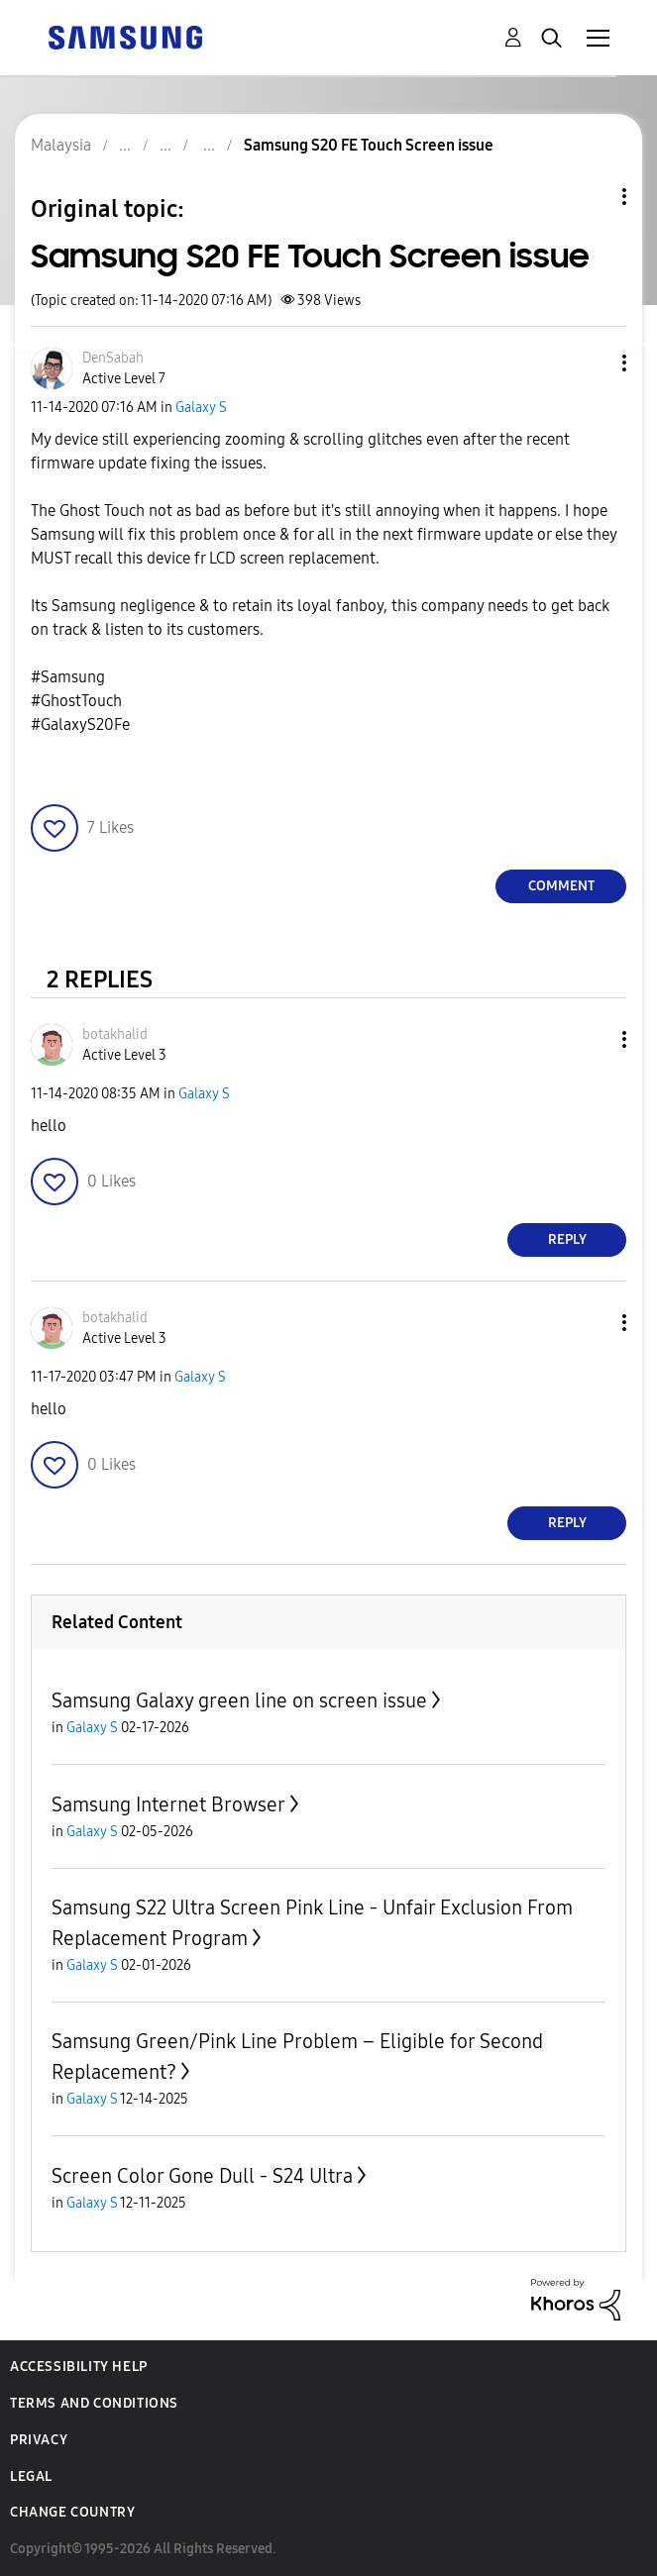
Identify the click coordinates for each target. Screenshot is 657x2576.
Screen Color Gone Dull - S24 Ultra (202, 2176)
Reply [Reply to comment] (567, 1239)
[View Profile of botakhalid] (115, 1034)
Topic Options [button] (590, 196)
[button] (591, 363)
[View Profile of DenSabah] (113, 358)
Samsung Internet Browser (168, 1804)
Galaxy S (201, 407)
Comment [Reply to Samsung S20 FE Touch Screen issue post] (561, 885)
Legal (31, 2476)
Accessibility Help (79, 2366)
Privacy (38, 2439)
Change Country (72, 2512)
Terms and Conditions (94, 2403)
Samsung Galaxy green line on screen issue (239, 1700)
